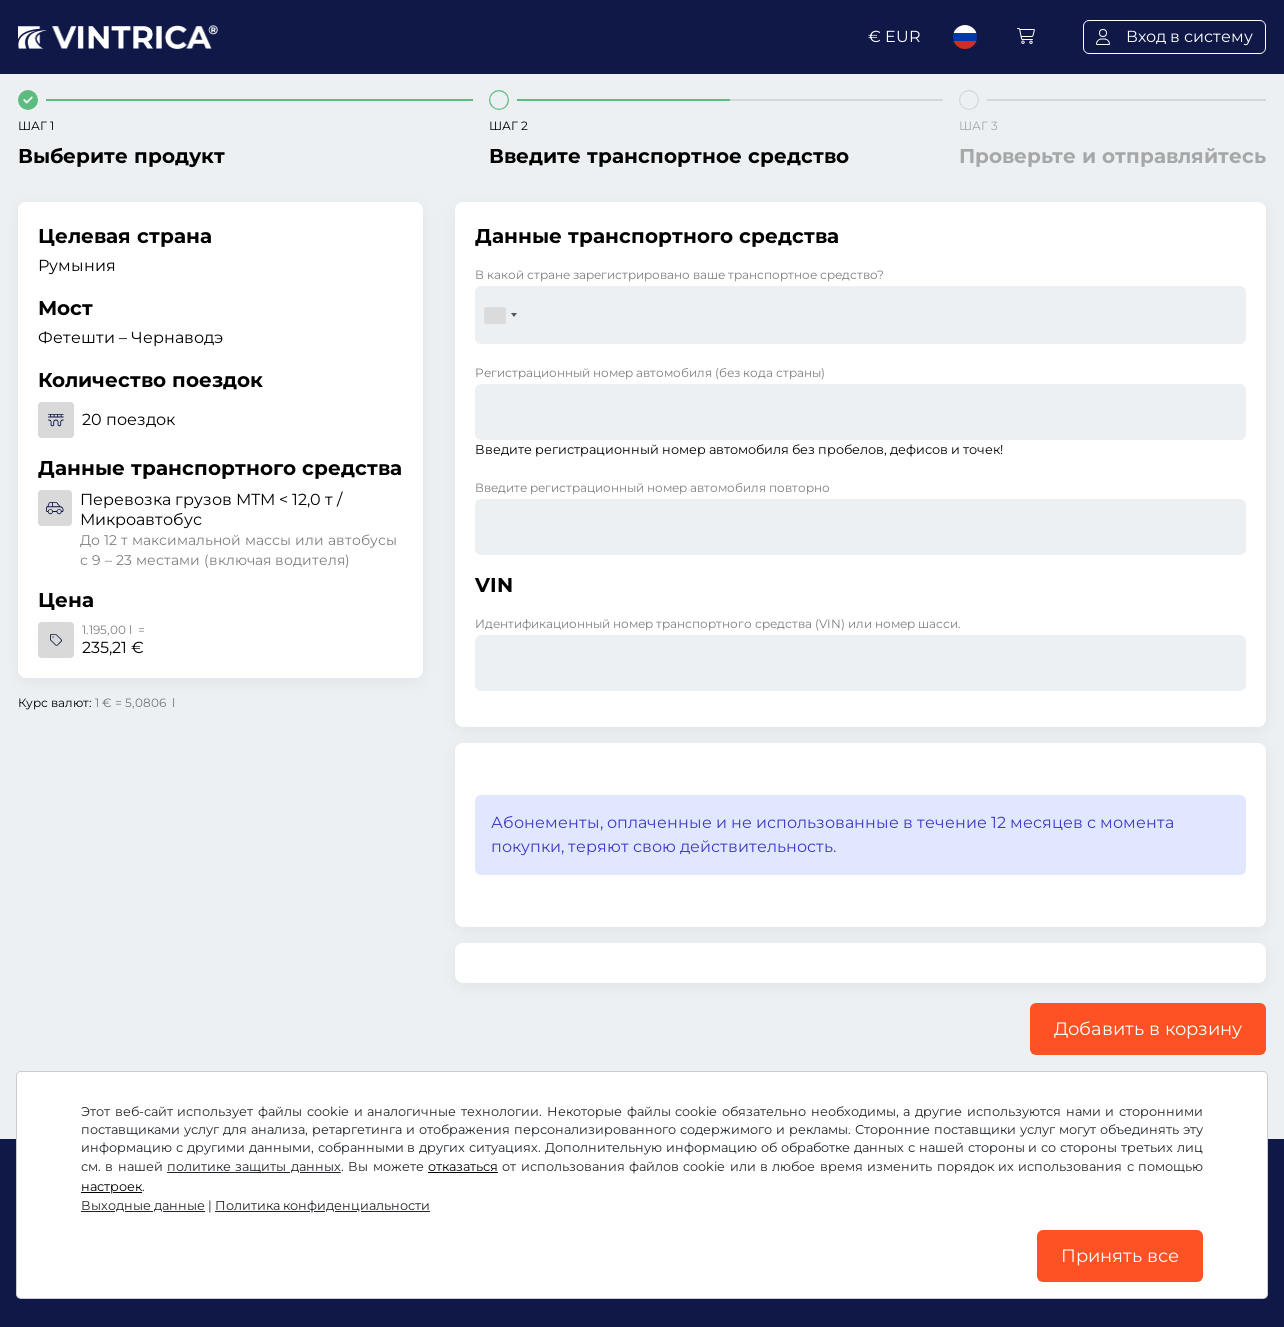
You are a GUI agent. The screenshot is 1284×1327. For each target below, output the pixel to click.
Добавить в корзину (1148, 1029)
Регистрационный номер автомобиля (650, 372)
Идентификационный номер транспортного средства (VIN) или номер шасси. (718, 623)
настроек (111, 1186)
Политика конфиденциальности (322, 1205)
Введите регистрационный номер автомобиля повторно (652, 487)
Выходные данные (143, 1205)
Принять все (1120, 1256)
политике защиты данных (254, 1166)
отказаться (463, 1166)
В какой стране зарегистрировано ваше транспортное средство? (679, 274)
